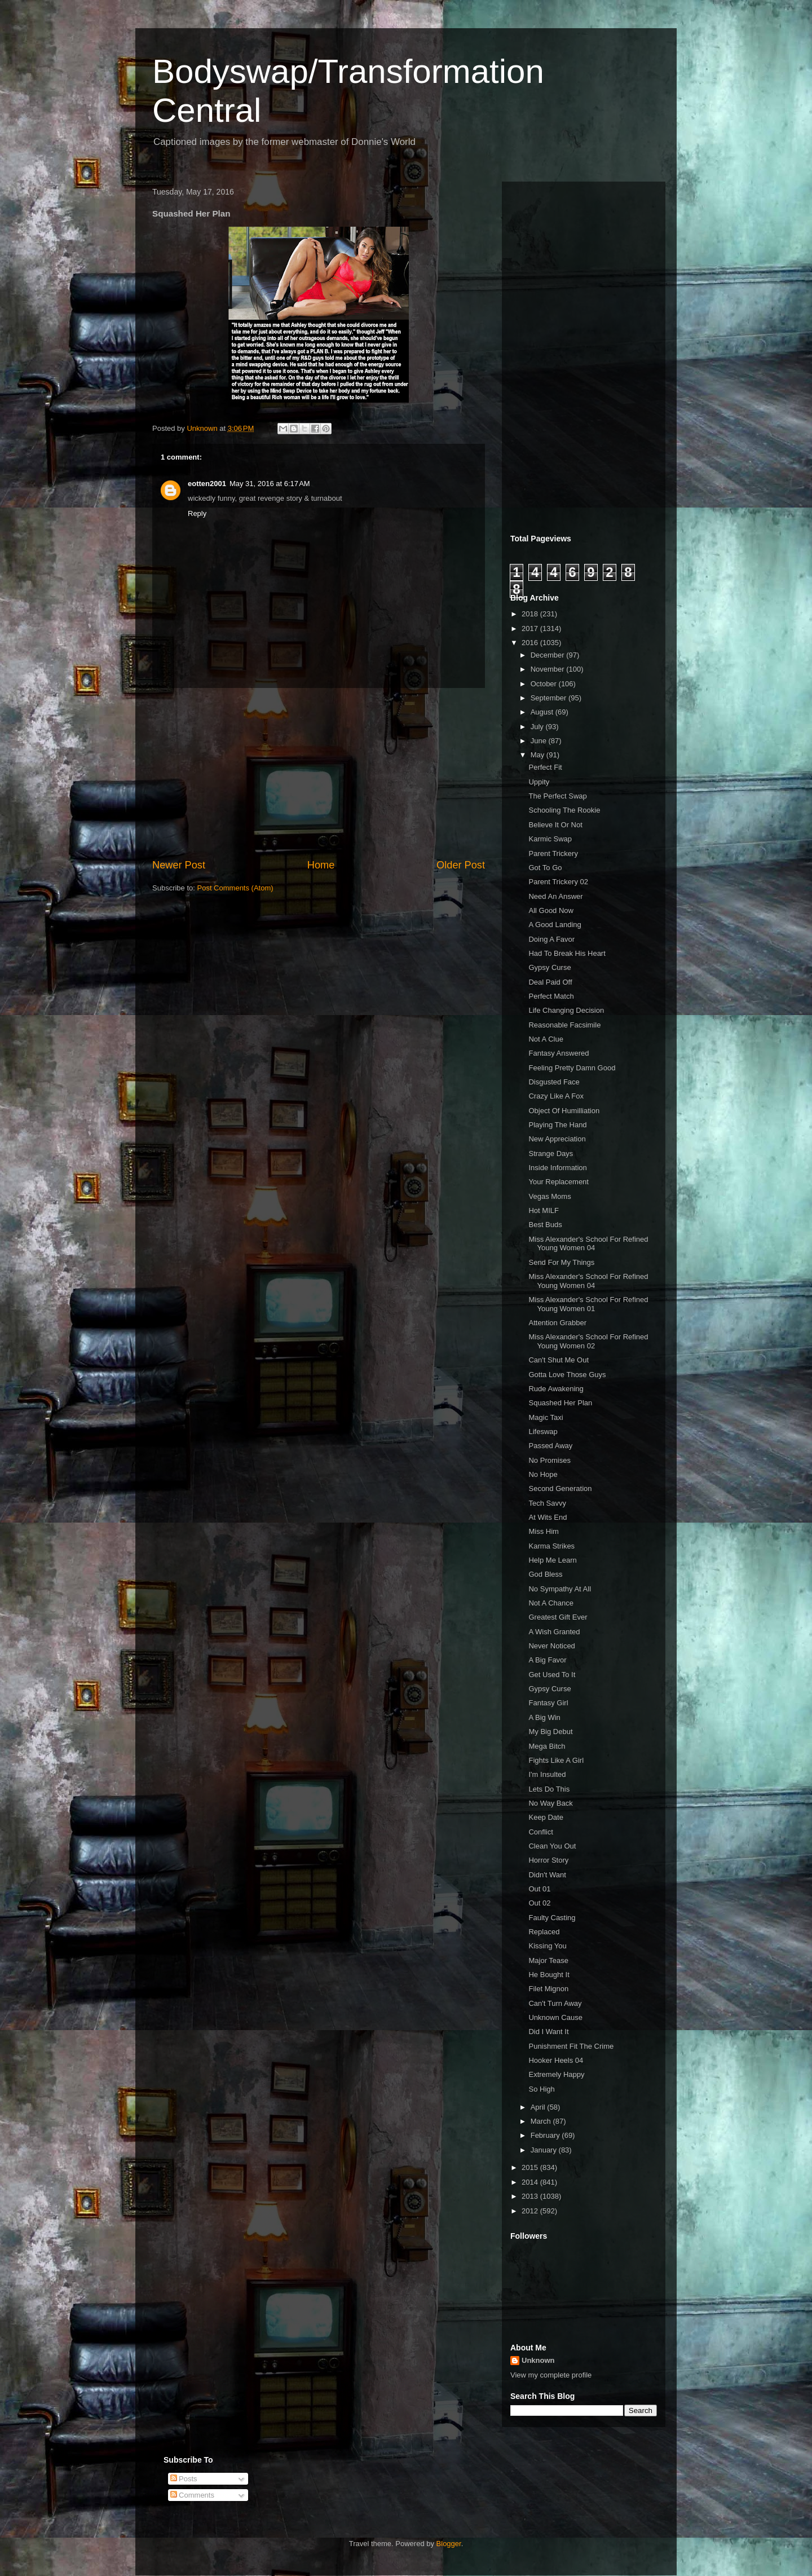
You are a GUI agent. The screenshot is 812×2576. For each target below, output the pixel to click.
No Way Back (550, 1803)
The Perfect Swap (557, 796)
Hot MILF (543, 1210)
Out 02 (539, 1903)
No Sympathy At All (559, 1589)
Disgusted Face (553, 1082)
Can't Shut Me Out (558, 1360)
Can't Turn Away (554, 2003)
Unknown (538, 2360)
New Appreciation (556, 1139)
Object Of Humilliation (563, 1110)
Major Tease (548, 1960)
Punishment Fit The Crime (571, 2046)
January (545, 2150)
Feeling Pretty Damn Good (571, 1068)
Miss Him (543, 1531)
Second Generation (560, 1488)
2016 (531, 642)
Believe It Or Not (555, 825)
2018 (531, 614)
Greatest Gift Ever (557, 1617)
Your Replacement (558, 1181)
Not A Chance (550, 1603)
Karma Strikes (551, 1546)
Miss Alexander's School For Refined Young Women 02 (588, 1341)
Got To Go (545, 867)
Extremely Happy (556, 2074)
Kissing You (547, 1946)
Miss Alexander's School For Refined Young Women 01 (588, 1304)
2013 (531, 2196)
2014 (531, 2182)
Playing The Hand (557, 1125)
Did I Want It (548, 2031)
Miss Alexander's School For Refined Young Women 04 (588, 1243)
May (538, 755)
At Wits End (547, 1517)
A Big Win (544, 1717)
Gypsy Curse (549, 967)
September (549, 698)
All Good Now (550, 910)
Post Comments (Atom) (235, 888)
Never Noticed (551, 1646)
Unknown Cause (555, 2017)
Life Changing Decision (566, 1010)
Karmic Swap (550, 839)
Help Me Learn (552, 1560)
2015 (531, 2167)
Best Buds (545, 1224)
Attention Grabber (557, 1322)
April (539, 2107)
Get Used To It (551, 1674)
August (543, 712)
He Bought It (548, 1974)
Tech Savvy (547, 1503)
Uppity (538, 782)
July (538, 726)
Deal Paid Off (550, 982)
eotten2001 (207, 483)
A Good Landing (554, 924)
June (540, 740)
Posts (183, 2478)
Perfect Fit (545, 767)
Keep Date (545, 1817)
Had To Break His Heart (566, 953)
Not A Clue (545, 1039)
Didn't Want (547, 1875)
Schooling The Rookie (564, 810)
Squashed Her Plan (560, 1403)
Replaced (543, 1931)
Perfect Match (550, 996)
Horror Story (548, 1860)
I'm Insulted (547, 1774)
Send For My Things (561, 1262)
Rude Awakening (555, 1388)
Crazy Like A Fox (556, 1096)
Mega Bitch (546, 1746)
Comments (192, 2495)
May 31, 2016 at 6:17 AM (270, 483)
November (549, 669)
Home (321, 865)
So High (541, 2089)
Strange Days (550, 1153)
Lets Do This (549, 1789)
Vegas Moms (549, 1196)
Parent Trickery (552, 853)
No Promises (549, 1460)
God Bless (545, 1574)
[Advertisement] (318, 773)
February (546, 2135)
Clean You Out (552, 1846)
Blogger (448, 2543)
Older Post (460, 865)
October (545, 684)
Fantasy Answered (558, 1053)
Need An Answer (555, 896)
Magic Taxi (545, 1417)
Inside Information (557, 1167)
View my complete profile (551, 2375)
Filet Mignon (548, 1988)
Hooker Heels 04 (555, 2060)
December (549, 655)
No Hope (542, 1474)
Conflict (540, 1832)
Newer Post (178, 865)
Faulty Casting (551, 1917)
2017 (531, 628)
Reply (197, 513)
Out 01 (539, 1889)
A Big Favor (547, 1660)
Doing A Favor (551, 939)
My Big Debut (550, 1731)
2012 (531, 2211)
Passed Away (550, 1445)
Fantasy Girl (548, 1703)
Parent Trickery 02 (558, 881)
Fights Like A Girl (556, 1760)
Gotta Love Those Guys (567, 1374)
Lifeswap (542, 1431)
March (542, 2121)
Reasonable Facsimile (564, 1025)
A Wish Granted (554, 1631)
